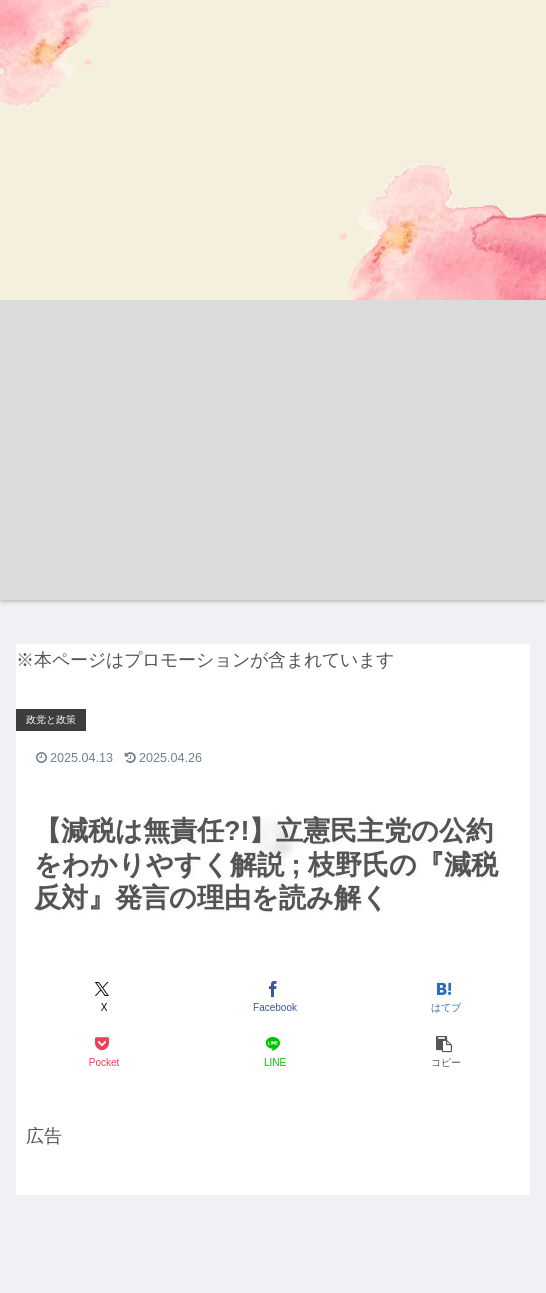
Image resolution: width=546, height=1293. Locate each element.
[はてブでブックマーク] (443, 996)
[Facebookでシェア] (272, 996)
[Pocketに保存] (102, 1051)
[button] (443, 1051)
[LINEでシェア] (272, 1051)
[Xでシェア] (102, 996)
